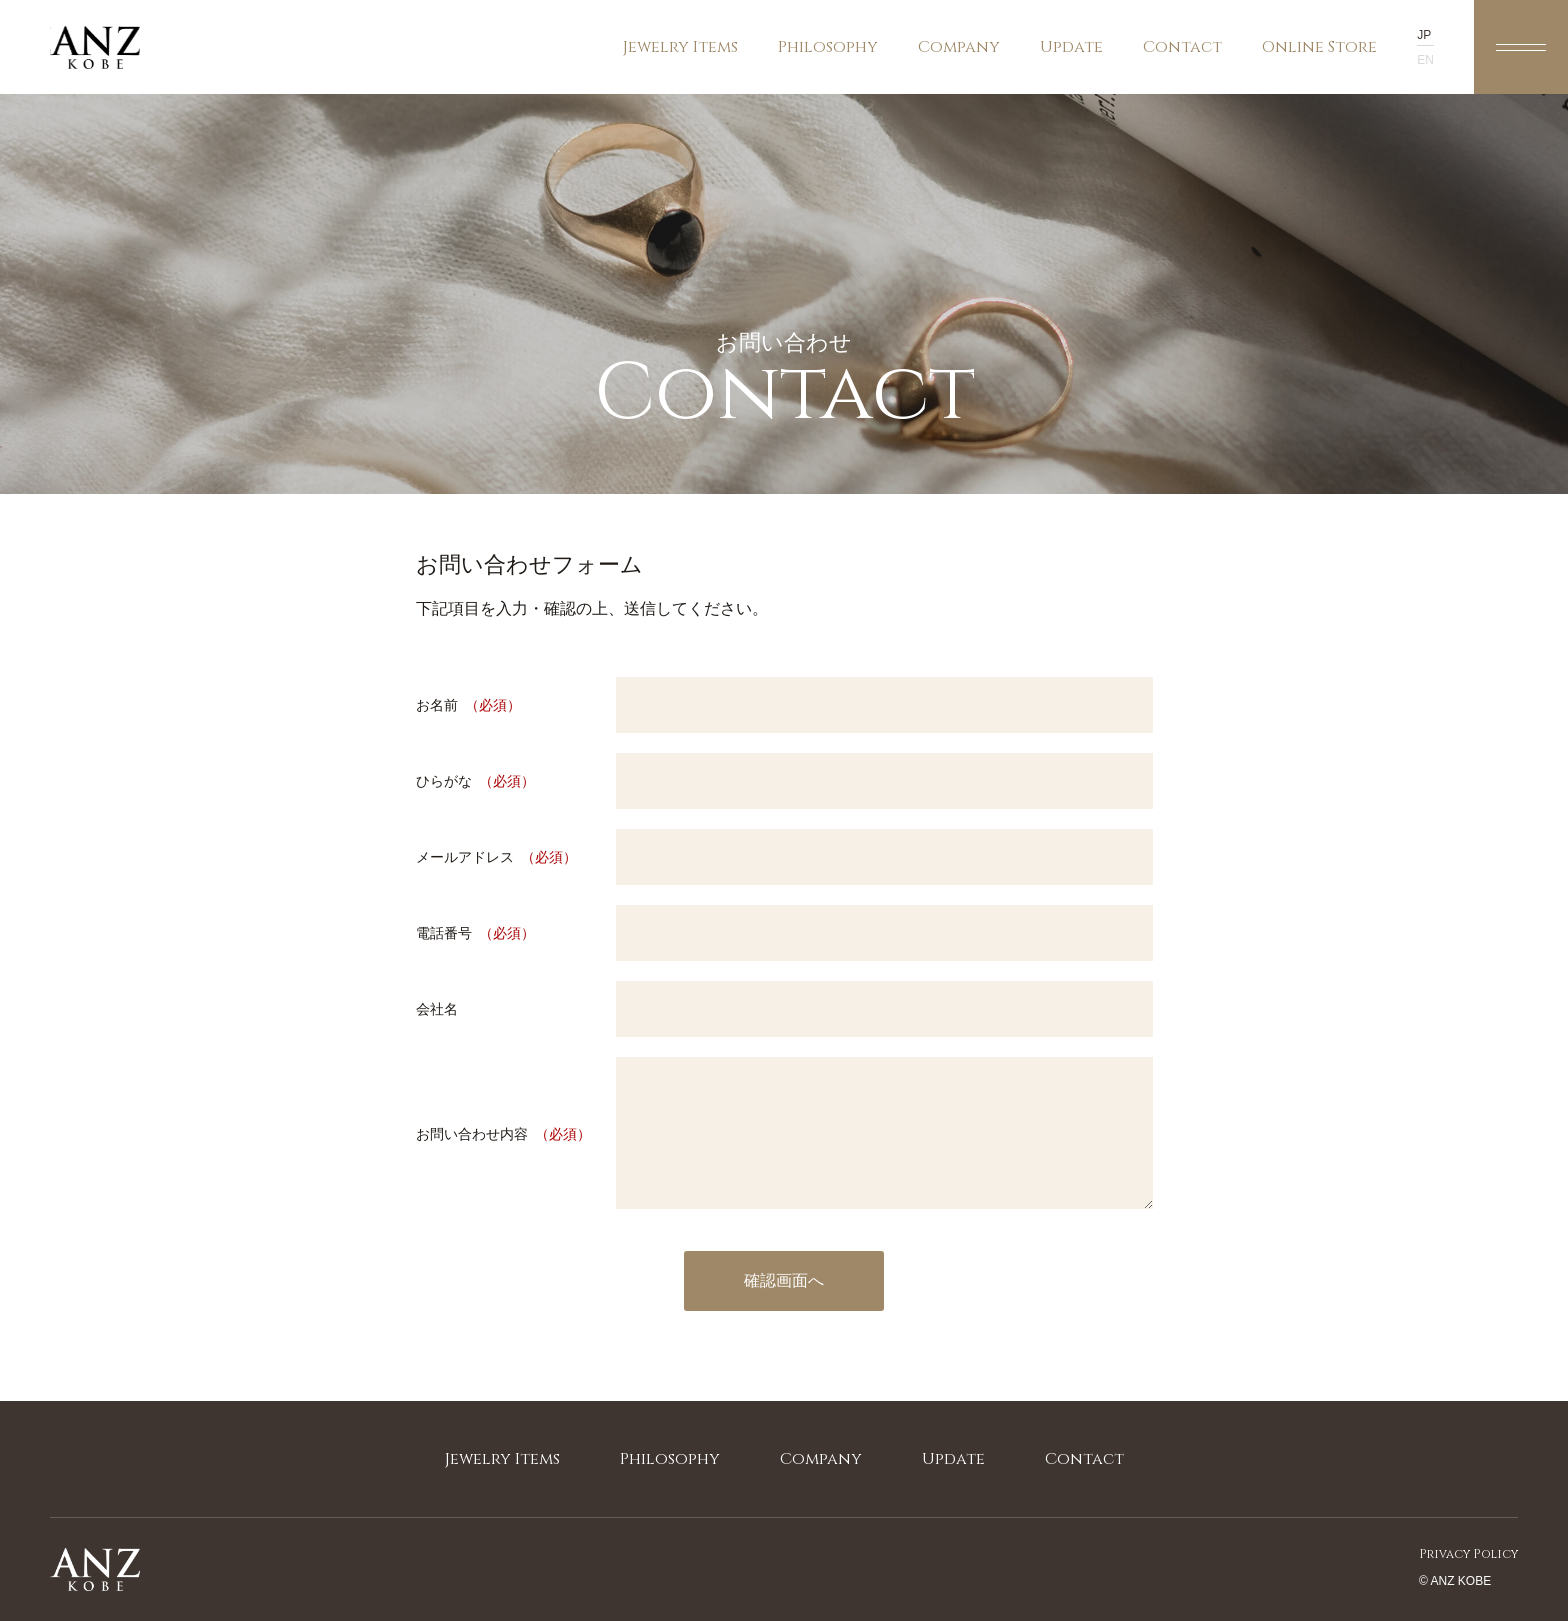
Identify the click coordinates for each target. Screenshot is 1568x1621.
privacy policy (1468, 1554)
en (1425, 60)
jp (1424, 35)
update (1071, 47)
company (959, 47)
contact (1182, 47)
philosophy (828, 47)
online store (1319, 65)
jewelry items (680, 65)
